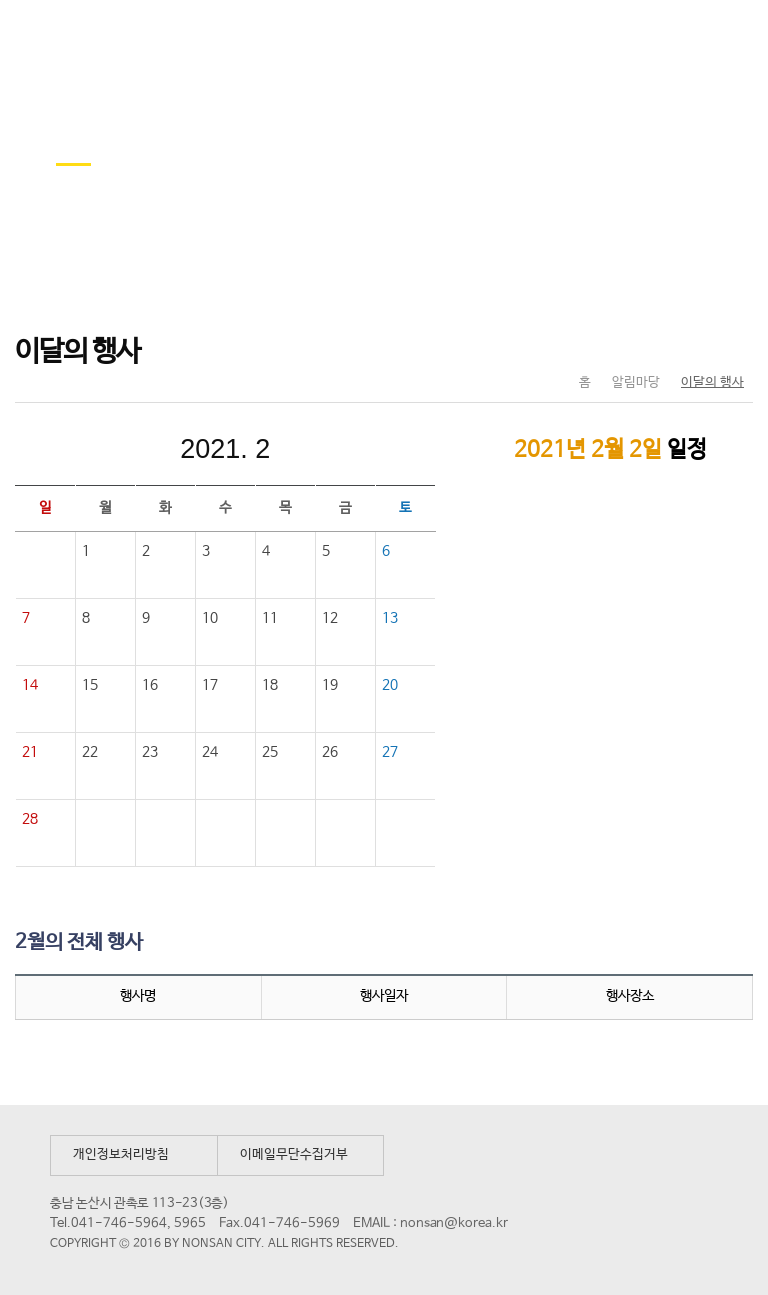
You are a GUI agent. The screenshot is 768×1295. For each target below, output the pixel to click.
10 (210, 618)
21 (30, 752)
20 (390, 685)
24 (210, 752)
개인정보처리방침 (121, 1154)
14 (30, 685)
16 (150, 685)
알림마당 (636, 382)
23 (150, 752)
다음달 (359, 449)
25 (270, 752)
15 (90, 685)
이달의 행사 (712, 382)
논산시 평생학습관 (161, 38)
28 (30, 819)
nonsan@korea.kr (454, 1223)
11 (270, 618)
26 (330, 752)
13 (390, 618)
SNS (687, 341)
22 (90, 752)
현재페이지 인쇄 (729, 341)
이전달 (91, 449)
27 (390, 752)
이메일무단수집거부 (294, 1154)
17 (210, 685)
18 (270, 685)
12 (330, 618)
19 (330, 685)
